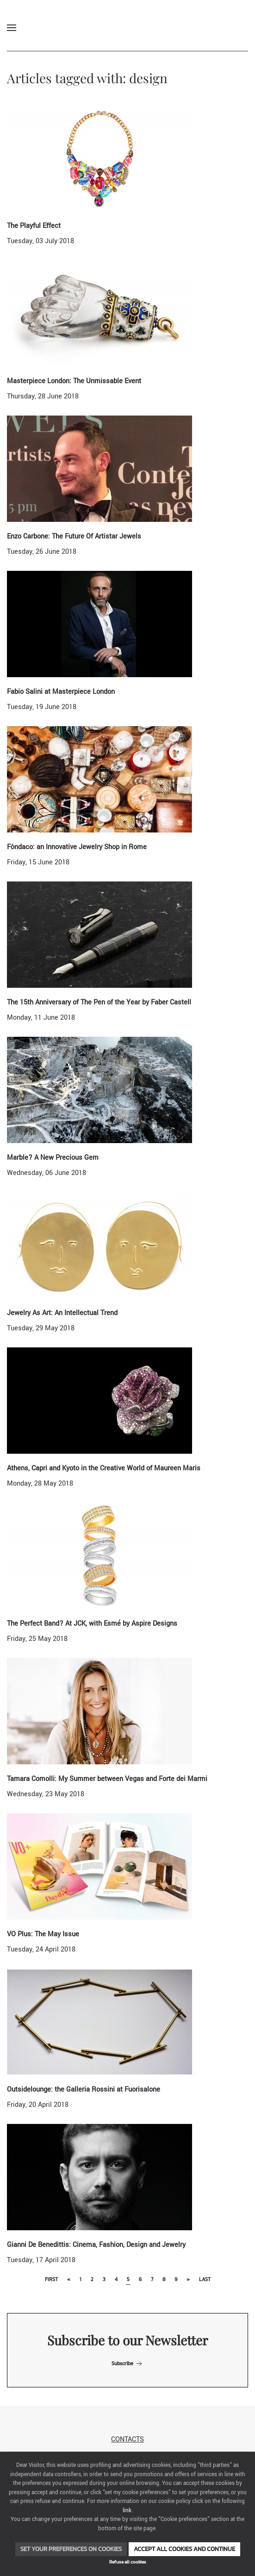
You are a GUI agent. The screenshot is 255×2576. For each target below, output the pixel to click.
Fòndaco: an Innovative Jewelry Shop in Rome (77, 847)
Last (205, 2279)
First (51, 2279)
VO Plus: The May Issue (43, 1934)
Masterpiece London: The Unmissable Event (74, 381)
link (127, 2511)
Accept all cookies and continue (184, 2549)
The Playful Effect (34, 226)
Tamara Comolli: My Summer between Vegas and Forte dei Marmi (107, 1779)
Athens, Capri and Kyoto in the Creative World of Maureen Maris (103, 1468)
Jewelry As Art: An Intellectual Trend (62, 1313)
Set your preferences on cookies (71, 2549)
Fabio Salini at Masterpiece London (61, 692)
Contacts (127, 2439)
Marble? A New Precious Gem (53, 1158)
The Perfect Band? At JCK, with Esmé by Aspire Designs (92, 1623)
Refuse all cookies (127, 2561)
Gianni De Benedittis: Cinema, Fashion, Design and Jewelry (96, 2245)
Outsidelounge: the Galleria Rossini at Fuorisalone (83, 2089)
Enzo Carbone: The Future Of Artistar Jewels (74, 536)
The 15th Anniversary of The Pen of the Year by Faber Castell (99, 1002)
